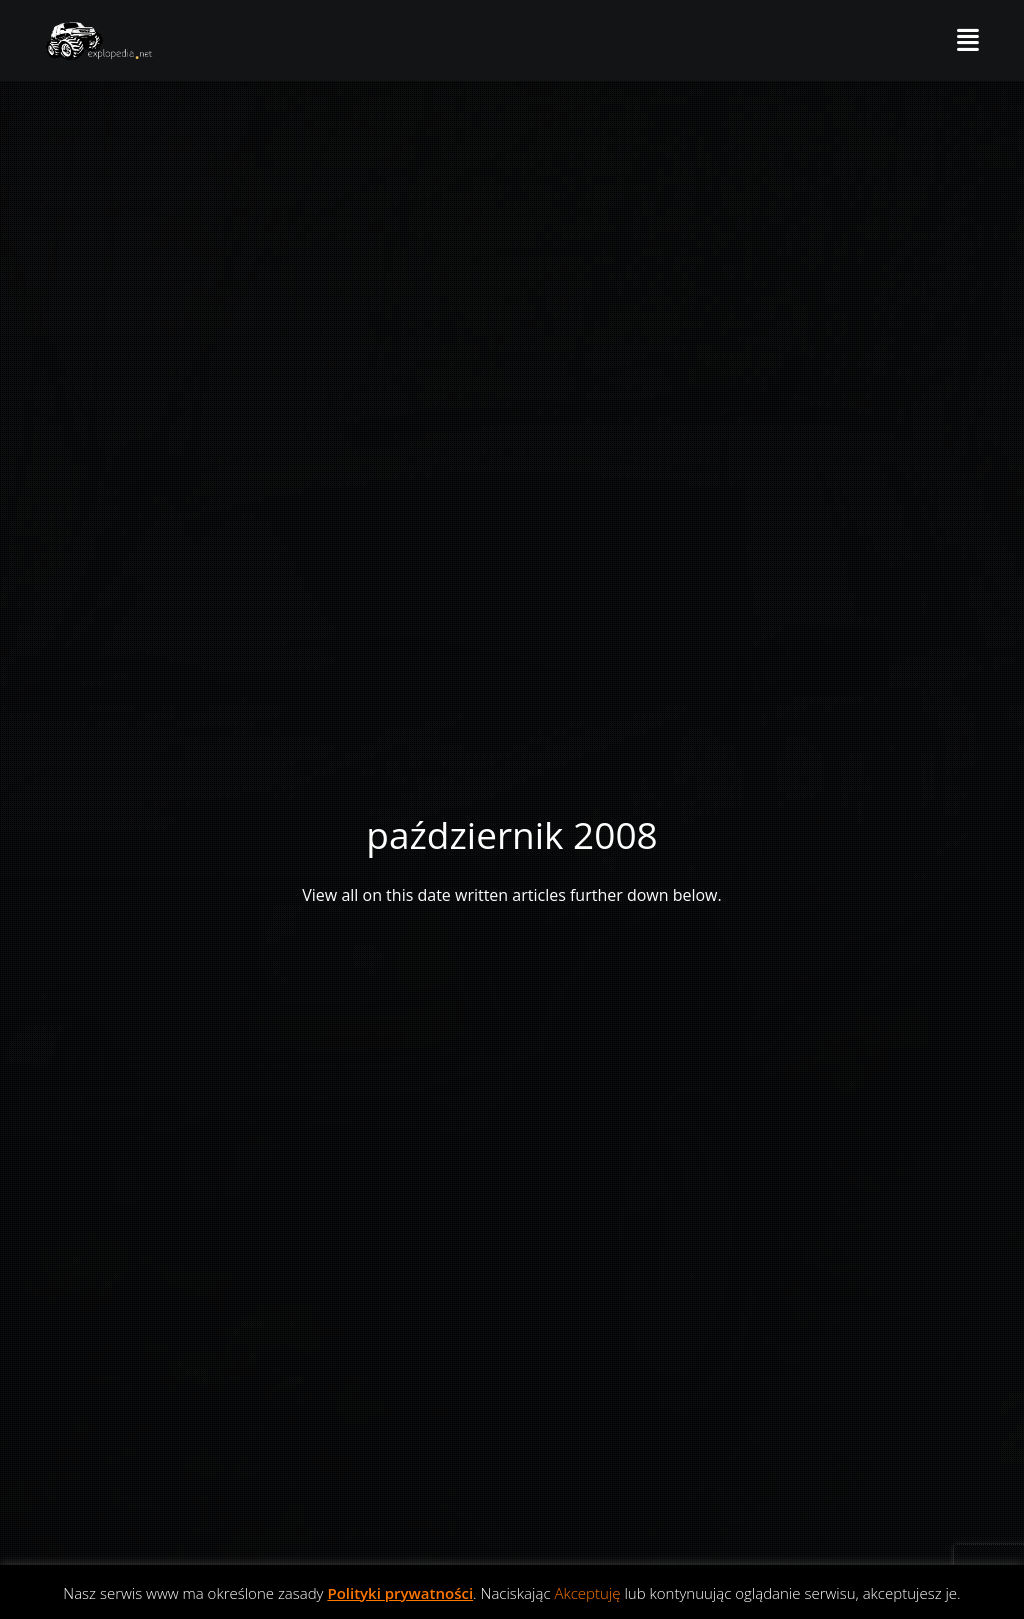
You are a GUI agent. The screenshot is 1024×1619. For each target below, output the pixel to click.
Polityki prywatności (400, 1593)
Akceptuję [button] (587, 1593)
